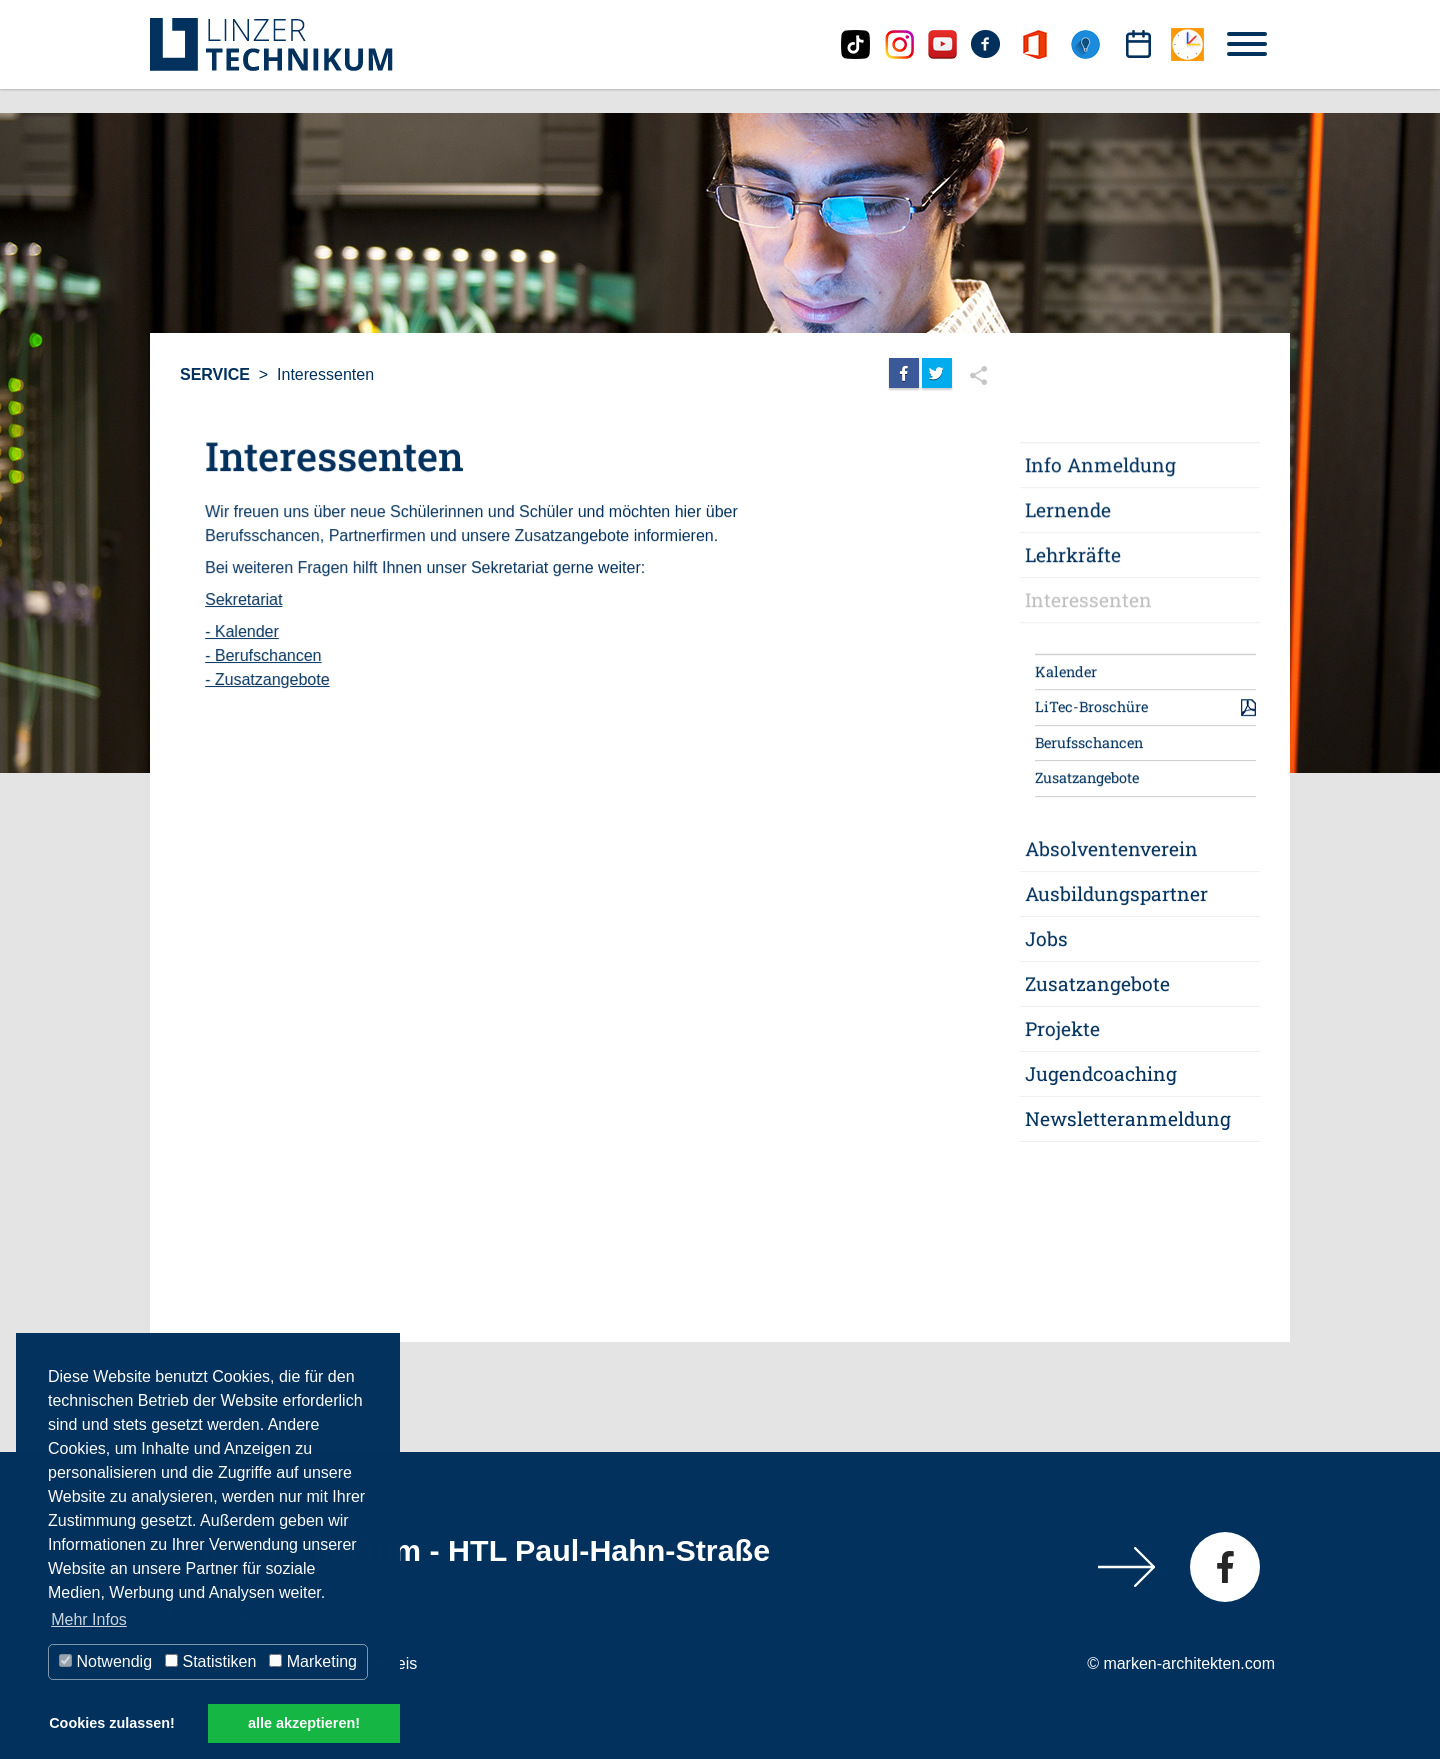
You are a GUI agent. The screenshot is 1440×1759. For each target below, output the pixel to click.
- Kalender (243, 631)
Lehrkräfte (1073, 555)
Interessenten (325, 374)
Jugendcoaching (1101, 1073)
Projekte (1062, 1028)
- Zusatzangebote (268, 679)
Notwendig (105, 1661)
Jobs (1046, 938)
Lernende (1068, 511)
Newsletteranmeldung (1127, 1117)
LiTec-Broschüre (1091, 707)
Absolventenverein (1111, 848)
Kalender (1066, 672)
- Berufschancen (264, 655)
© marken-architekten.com (1181, 1663)
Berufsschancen (1089, 743)
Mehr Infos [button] (89, 1619)
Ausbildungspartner (1116, 893)
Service (215, 374)
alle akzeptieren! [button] (304, 1723)
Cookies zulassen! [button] (112, 1723)
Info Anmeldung (1100, 466)
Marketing (313, 1661)
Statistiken (210, 1661)
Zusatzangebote (1087, 778)
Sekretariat (244, 599)
